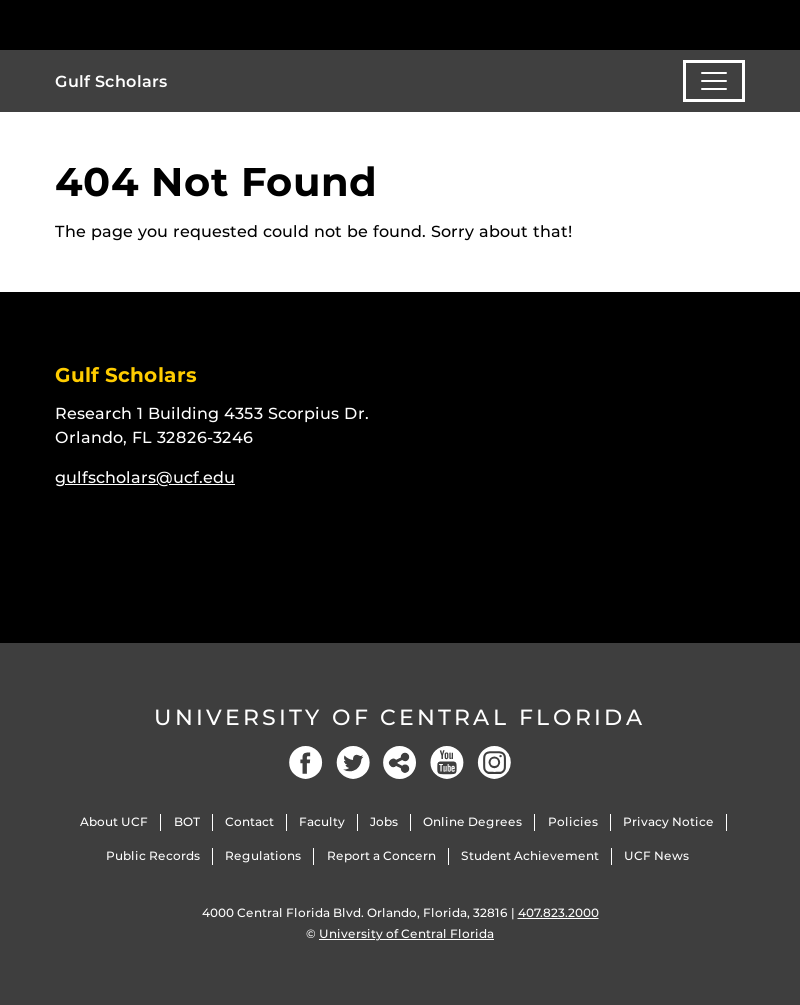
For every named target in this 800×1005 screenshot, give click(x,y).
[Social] (400, 762)
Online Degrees (472, 821)
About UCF (114, 821)
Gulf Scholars (111, 81)
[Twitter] (353, 762)
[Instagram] (494, 762)
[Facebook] (306, 762)
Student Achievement (530, 855)
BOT (187, 821)
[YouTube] (447, 762)
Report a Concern (381, 855)
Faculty (322, 821)
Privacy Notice (668, 821)
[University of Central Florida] (188, 24)
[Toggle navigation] (714, 81)
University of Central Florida (400, 717)
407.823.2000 (558, 912)
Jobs (384, 821)
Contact (249, 821)
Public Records (153, 855)
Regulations (263, 855)
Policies (573, 821)
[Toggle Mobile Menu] (740, 23)
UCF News (656, 855)
